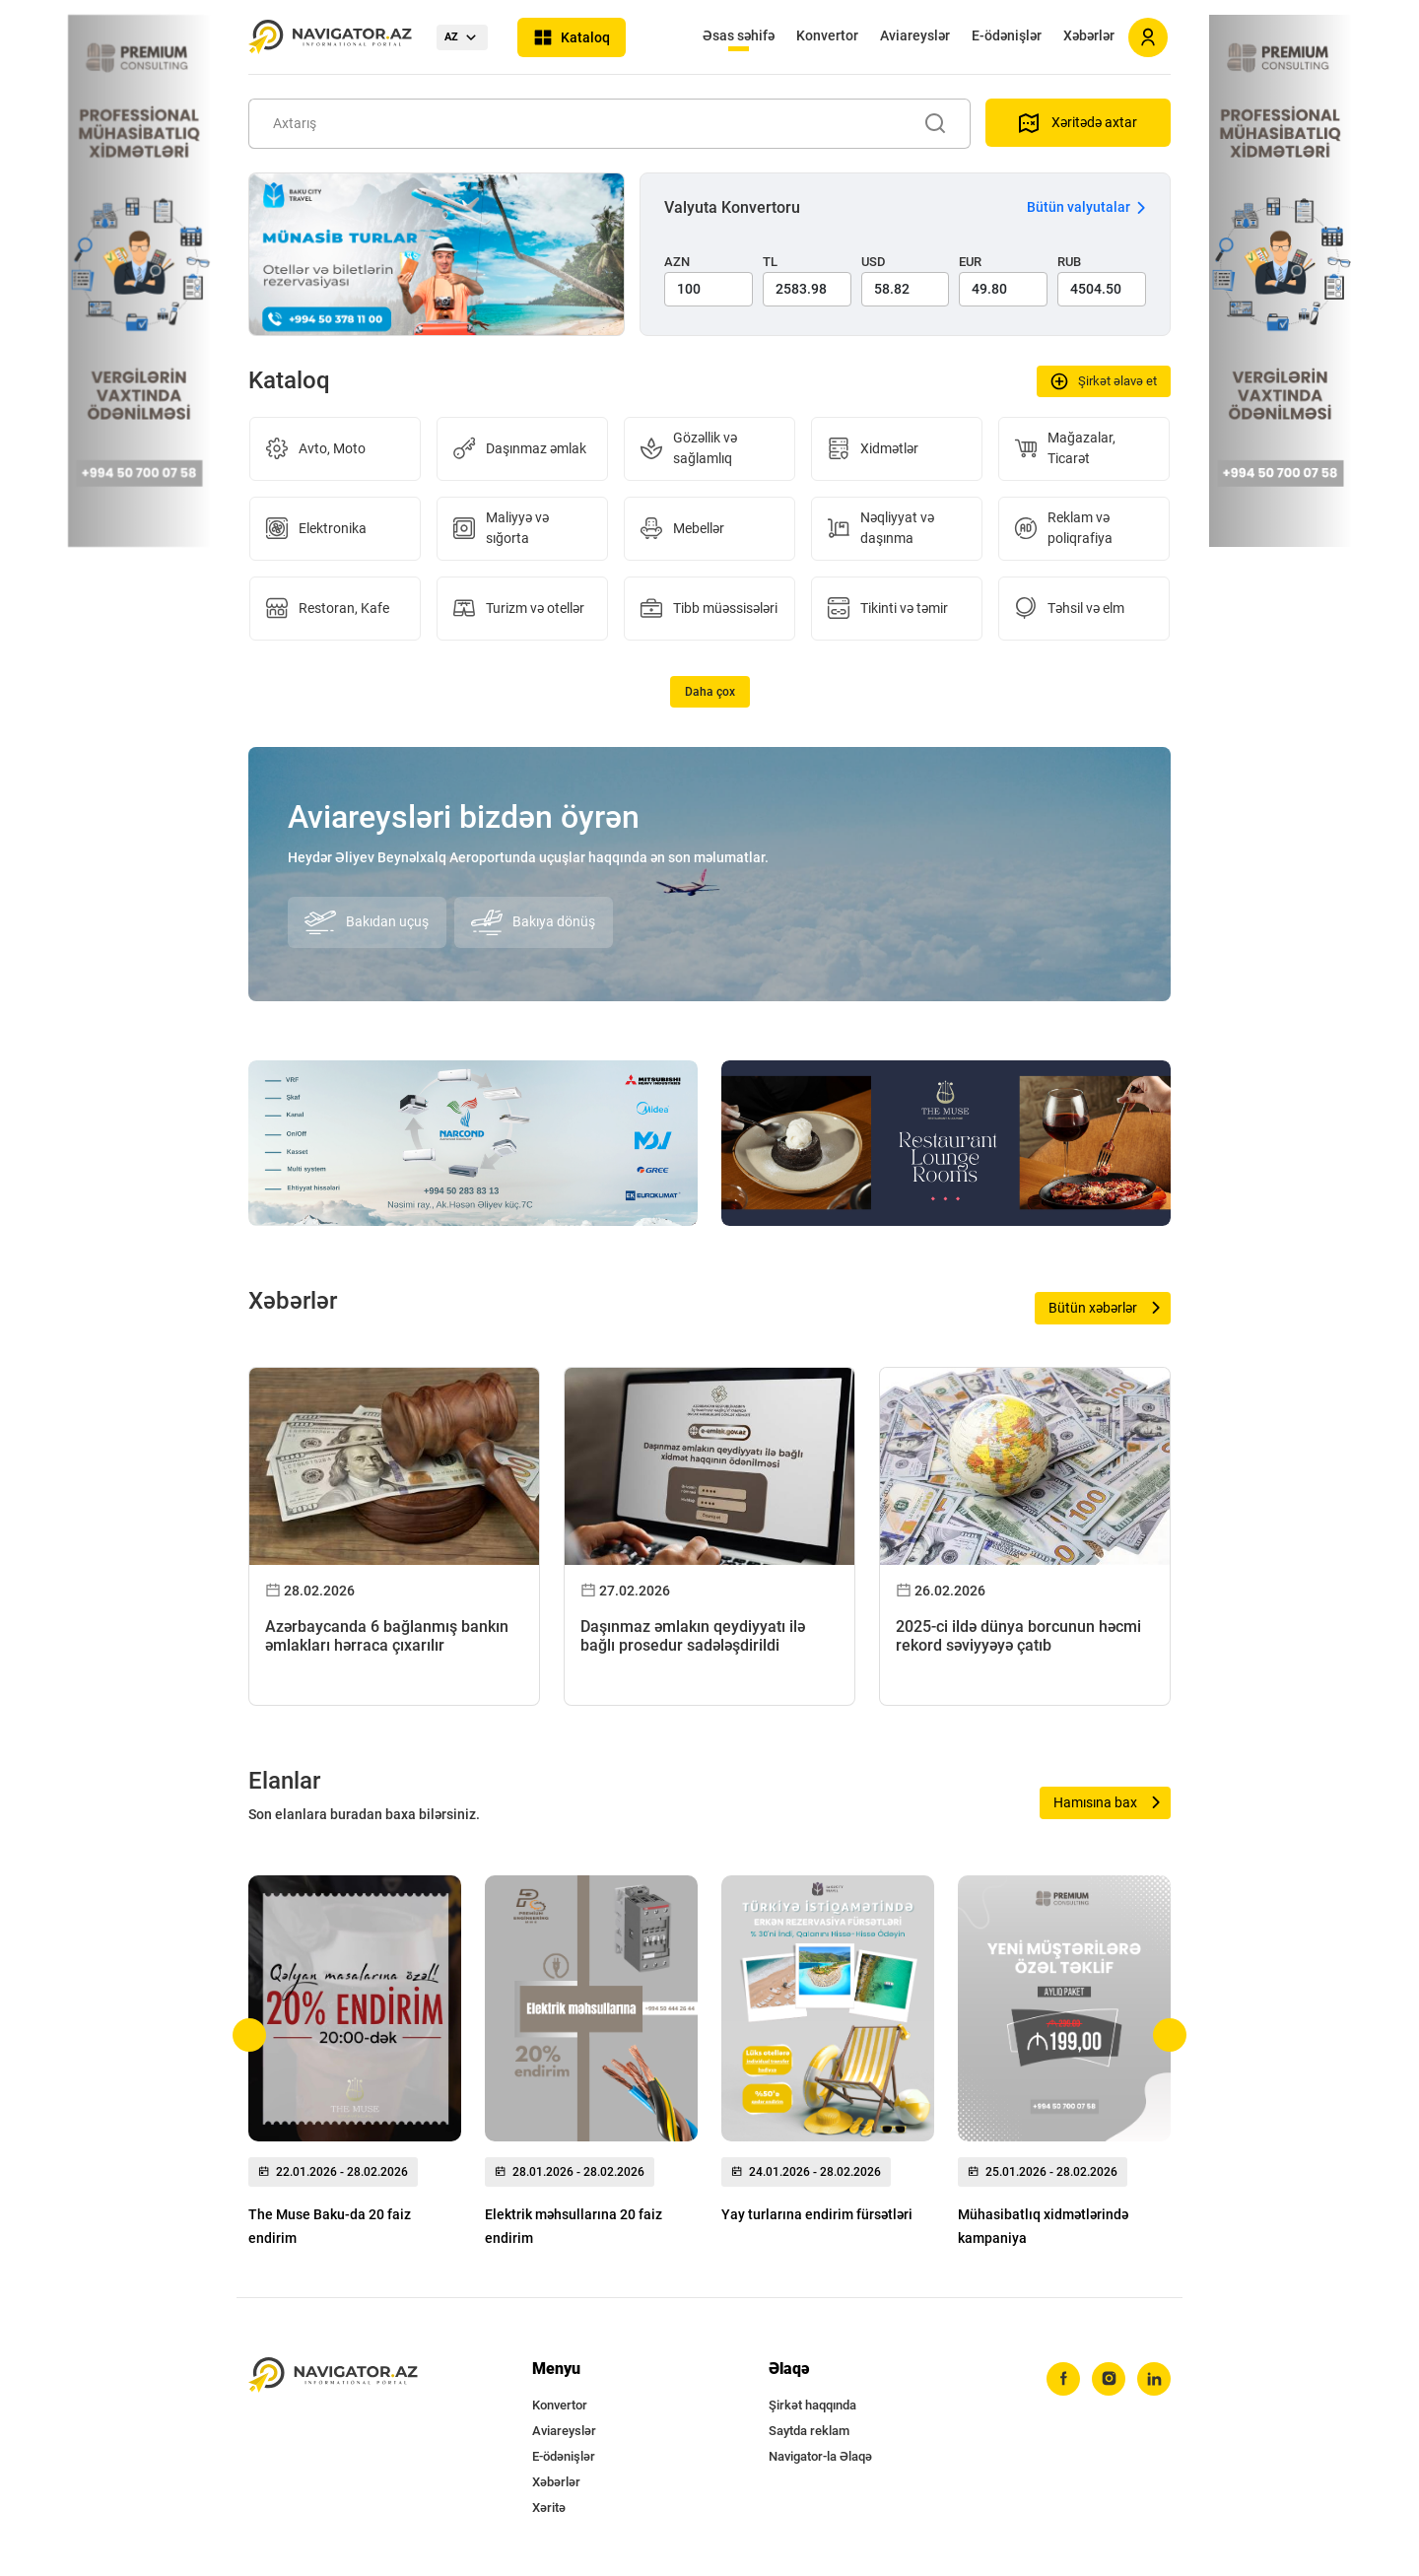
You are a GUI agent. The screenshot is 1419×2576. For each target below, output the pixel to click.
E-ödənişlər (1007, 35)
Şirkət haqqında (812, 2405)
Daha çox (710, 692)
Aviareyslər (915, 35)
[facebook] (1063, 2379)
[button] (249, 2035)
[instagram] (1108, 2379)
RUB (1069, 261)
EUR (970, 261)
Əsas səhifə (739, 35)
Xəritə (549, 2507)
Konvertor (827, 35)
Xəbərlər (1089, 35)
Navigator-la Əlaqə (820, 2456)
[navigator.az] (333, 2375)
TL (770, 261)
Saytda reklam (809, 2430)
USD (873, 261)
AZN (677, 261)
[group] (354, 2066)
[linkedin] (1154, 2379)
